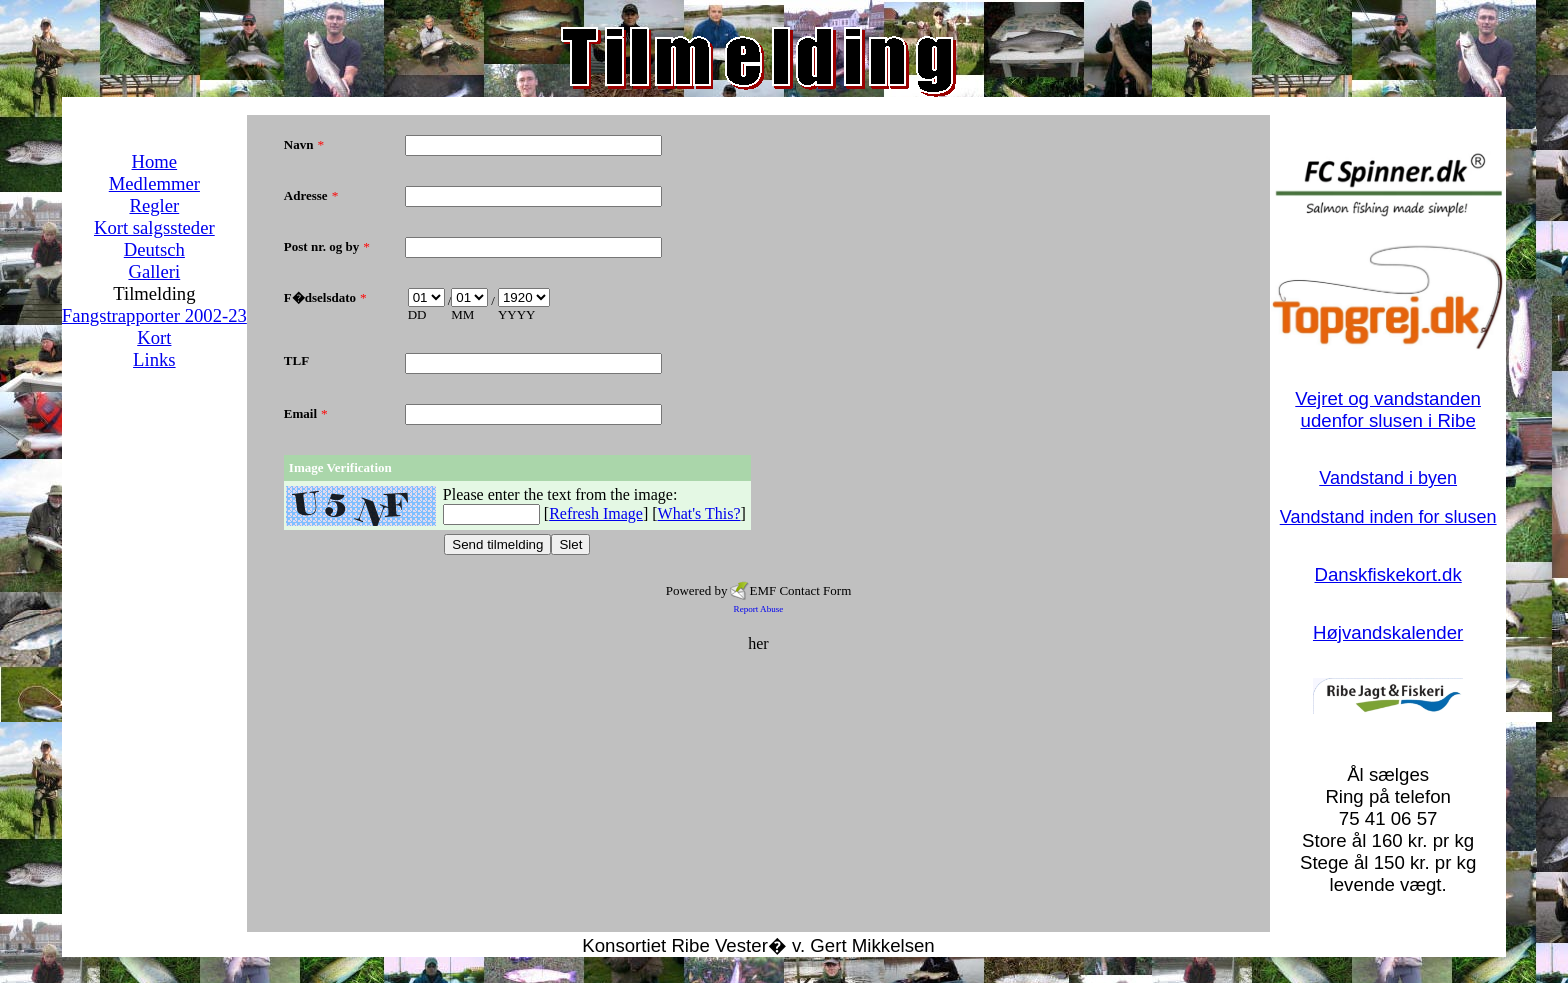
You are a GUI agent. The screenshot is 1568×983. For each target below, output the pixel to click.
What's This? (699, 513)
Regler (154, 205)
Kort (154, 337)
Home (155, 161)
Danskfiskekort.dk (1388, 574)
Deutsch (154, 249)
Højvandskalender (1388, 632)
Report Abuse (759, 609)
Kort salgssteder (154, 227)
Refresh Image (596, 513)
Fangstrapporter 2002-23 (154, 315)
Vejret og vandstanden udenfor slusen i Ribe (1388, 409)
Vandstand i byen (1388, 478)
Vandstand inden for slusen (1388, 517)
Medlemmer (154, 183)
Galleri (154, 271)
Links (154, 359)
